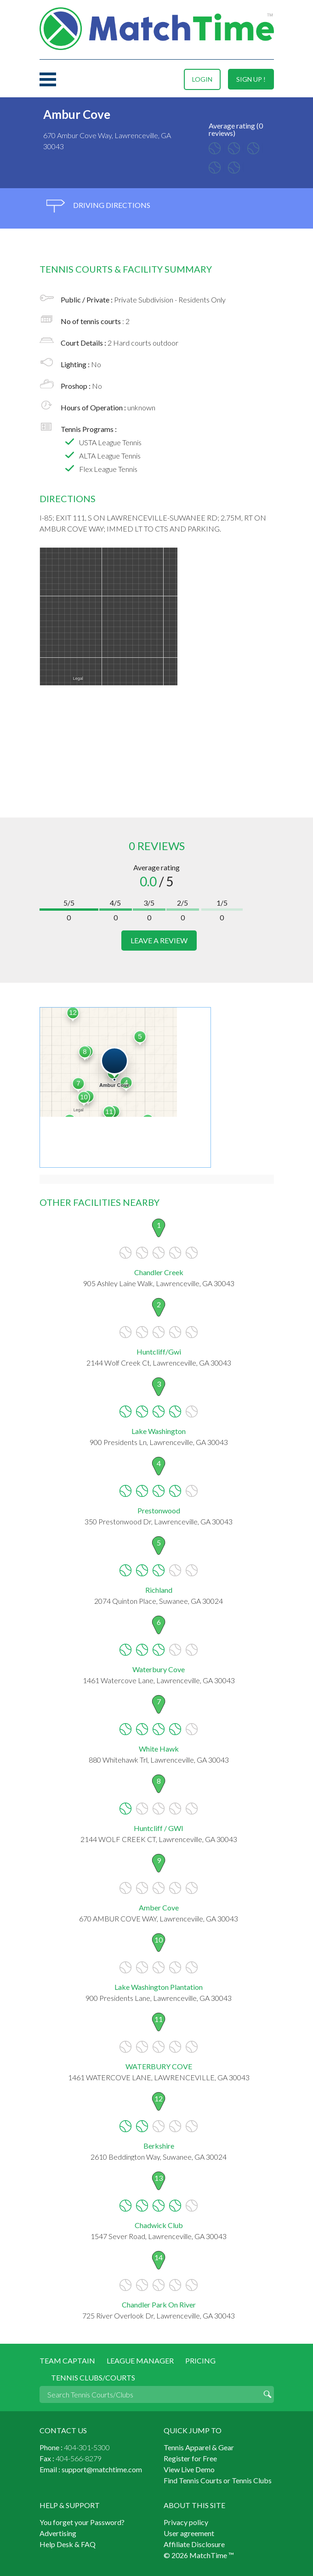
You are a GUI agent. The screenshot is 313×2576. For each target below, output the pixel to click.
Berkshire (158, 2145)
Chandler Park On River (159, 2304)
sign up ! (251, 79)
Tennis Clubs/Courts (93, 2377)
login (202, 79)
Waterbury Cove (158, 1669)
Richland (158, 1589)
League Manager (140, 2360)
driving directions (98, 205)
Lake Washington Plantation (158, 1986)
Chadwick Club (159, 2225)
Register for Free (190, 2458)
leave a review (159, 940)
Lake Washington (158, 1431)
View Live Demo (189, 2469)
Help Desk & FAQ (68, 2544)
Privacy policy (186, 2522)
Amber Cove (159, 1907)
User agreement (189, 2533)
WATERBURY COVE (158, 2066)
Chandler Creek (158, 1272)
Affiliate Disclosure (194, 2544)
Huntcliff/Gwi (159, 1351)
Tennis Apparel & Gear (199, 2447)
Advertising (58, 2533)
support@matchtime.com (102, 2469)
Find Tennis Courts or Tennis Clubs (218, 2480)
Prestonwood (158, 1510)
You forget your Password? (82, 2522)
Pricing (200, 2360)
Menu (48, 79)
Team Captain (67, 2360)
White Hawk (159, 1748)
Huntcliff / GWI (158, 1828)
